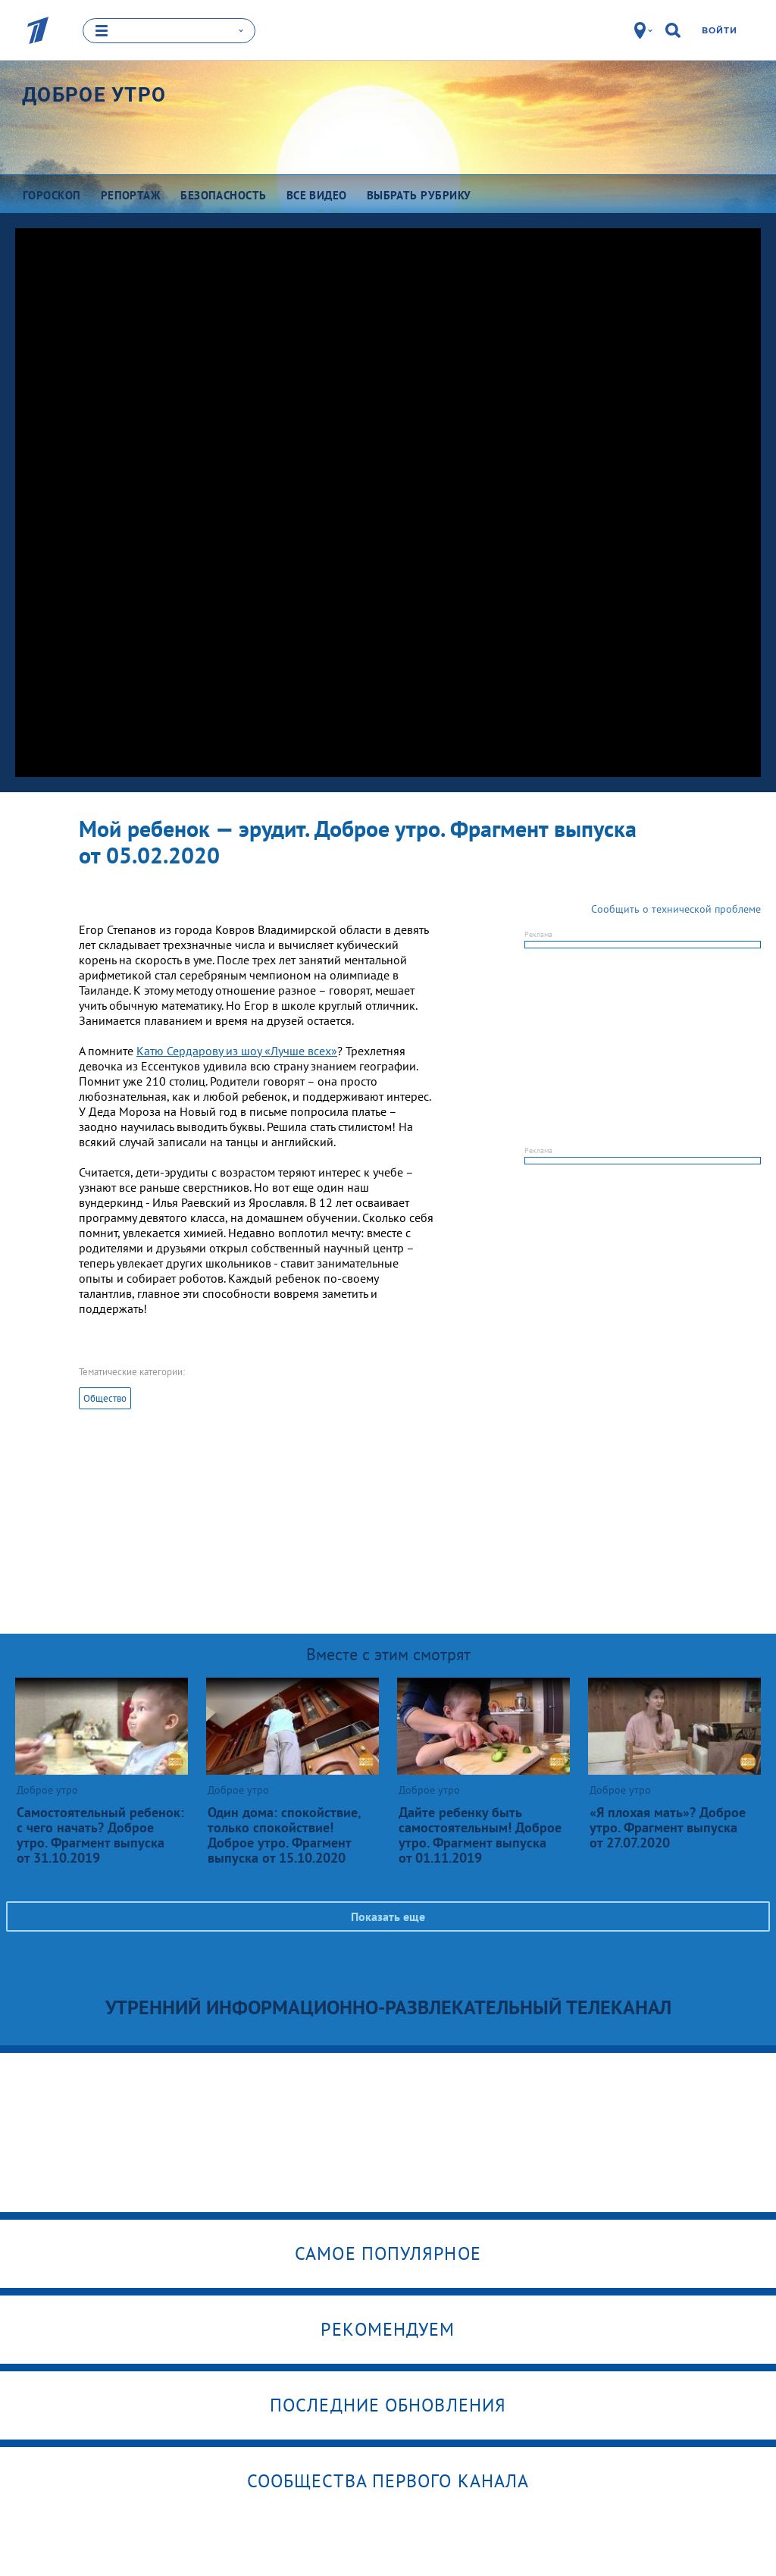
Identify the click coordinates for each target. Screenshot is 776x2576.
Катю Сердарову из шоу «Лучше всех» (236, 1050)
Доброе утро (94, 94)
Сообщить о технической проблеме (676, 909)
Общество (105, 1398)
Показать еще (388, 1916)
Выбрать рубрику (419, 195)
